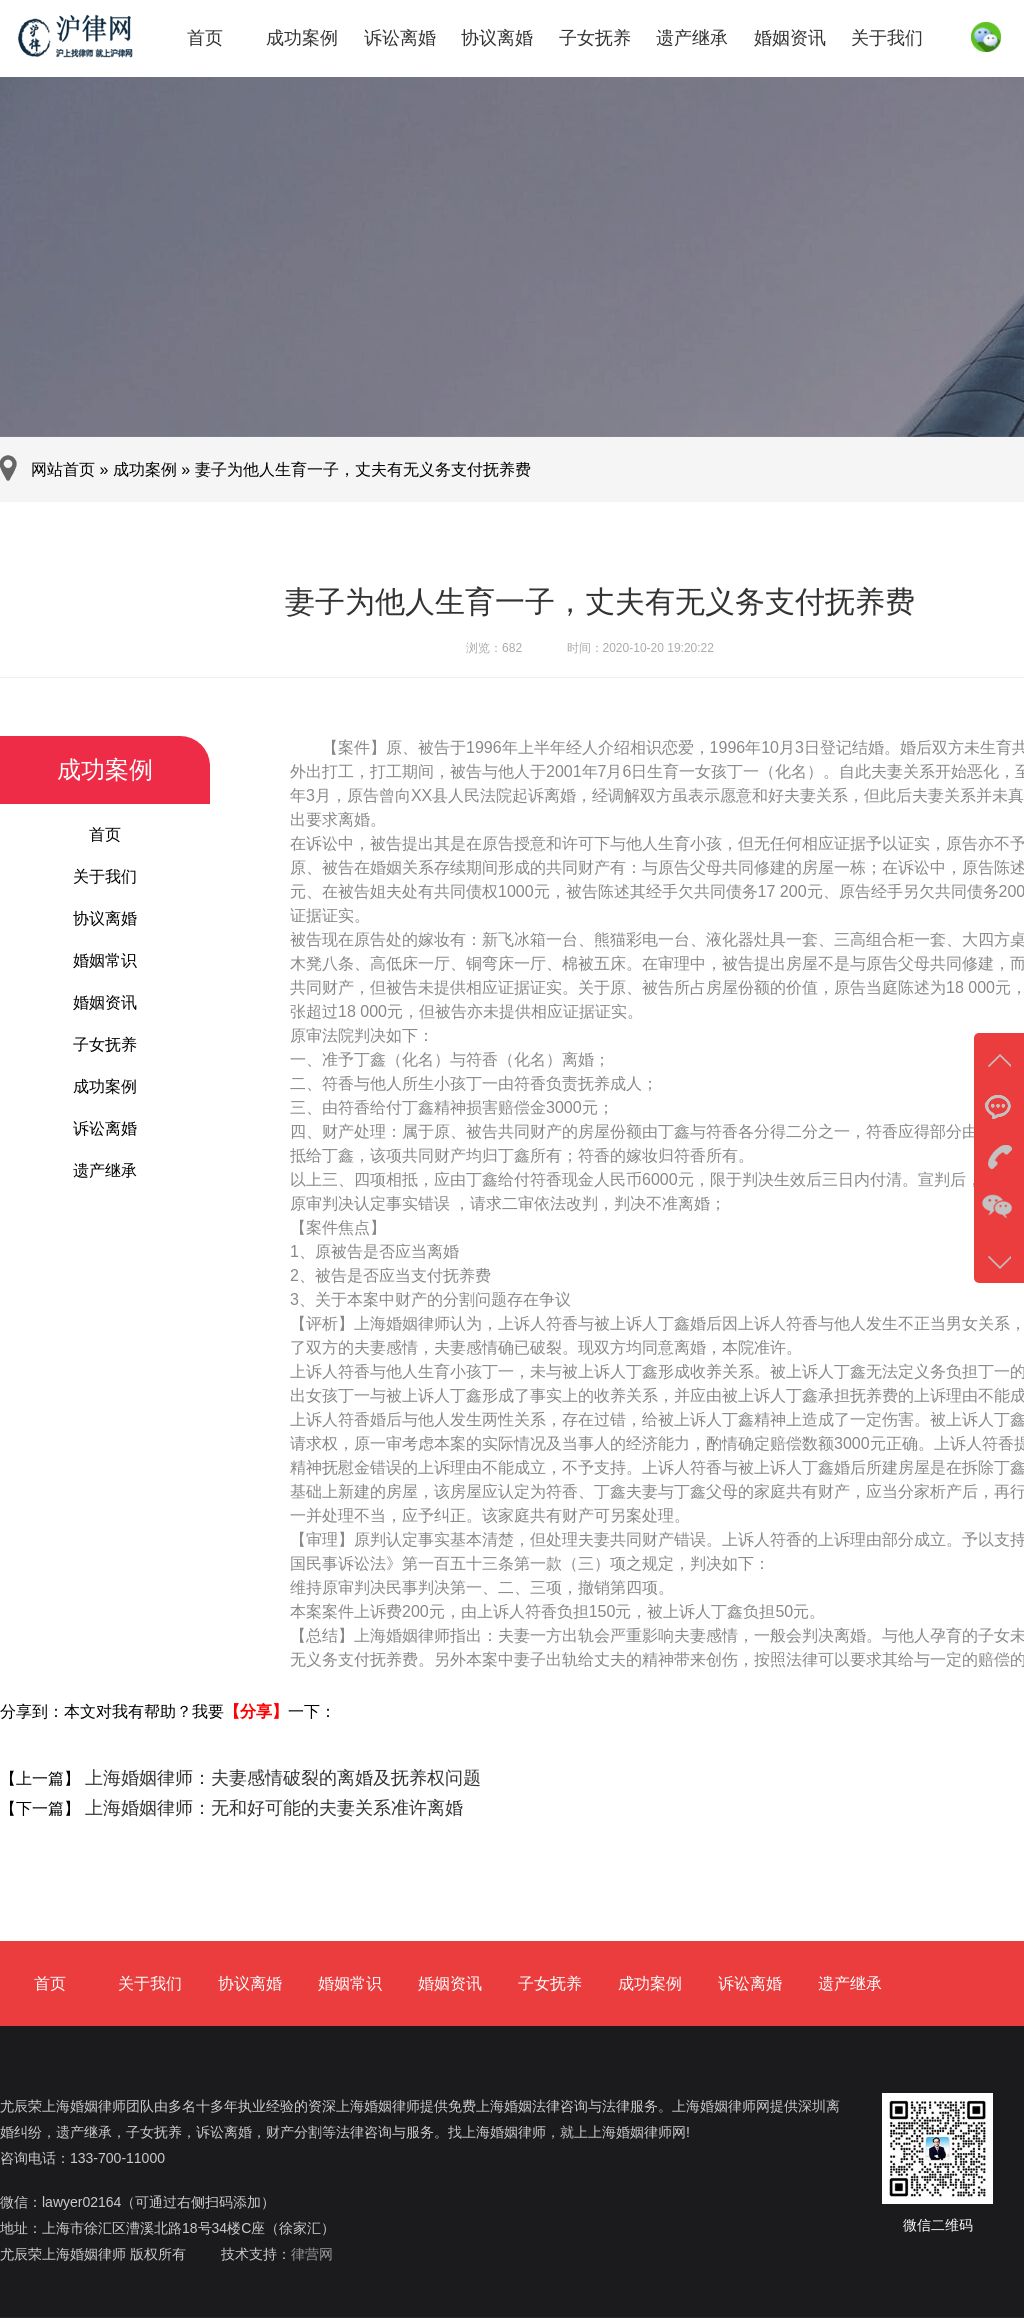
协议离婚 (497, 38)
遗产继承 (692, 38)
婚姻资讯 (790, 38)
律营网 (312, 2254)
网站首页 (63, 469)
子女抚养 (595, 38)
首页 (205, 38)
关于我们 (887, 38)
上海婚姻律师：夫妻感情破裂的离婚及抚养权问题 (280, 1778)
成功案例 (302, 38)
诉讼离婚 (400, 38)
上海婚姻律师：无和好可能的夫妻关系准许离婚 (271, 1808)
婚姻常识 (105, 960)
